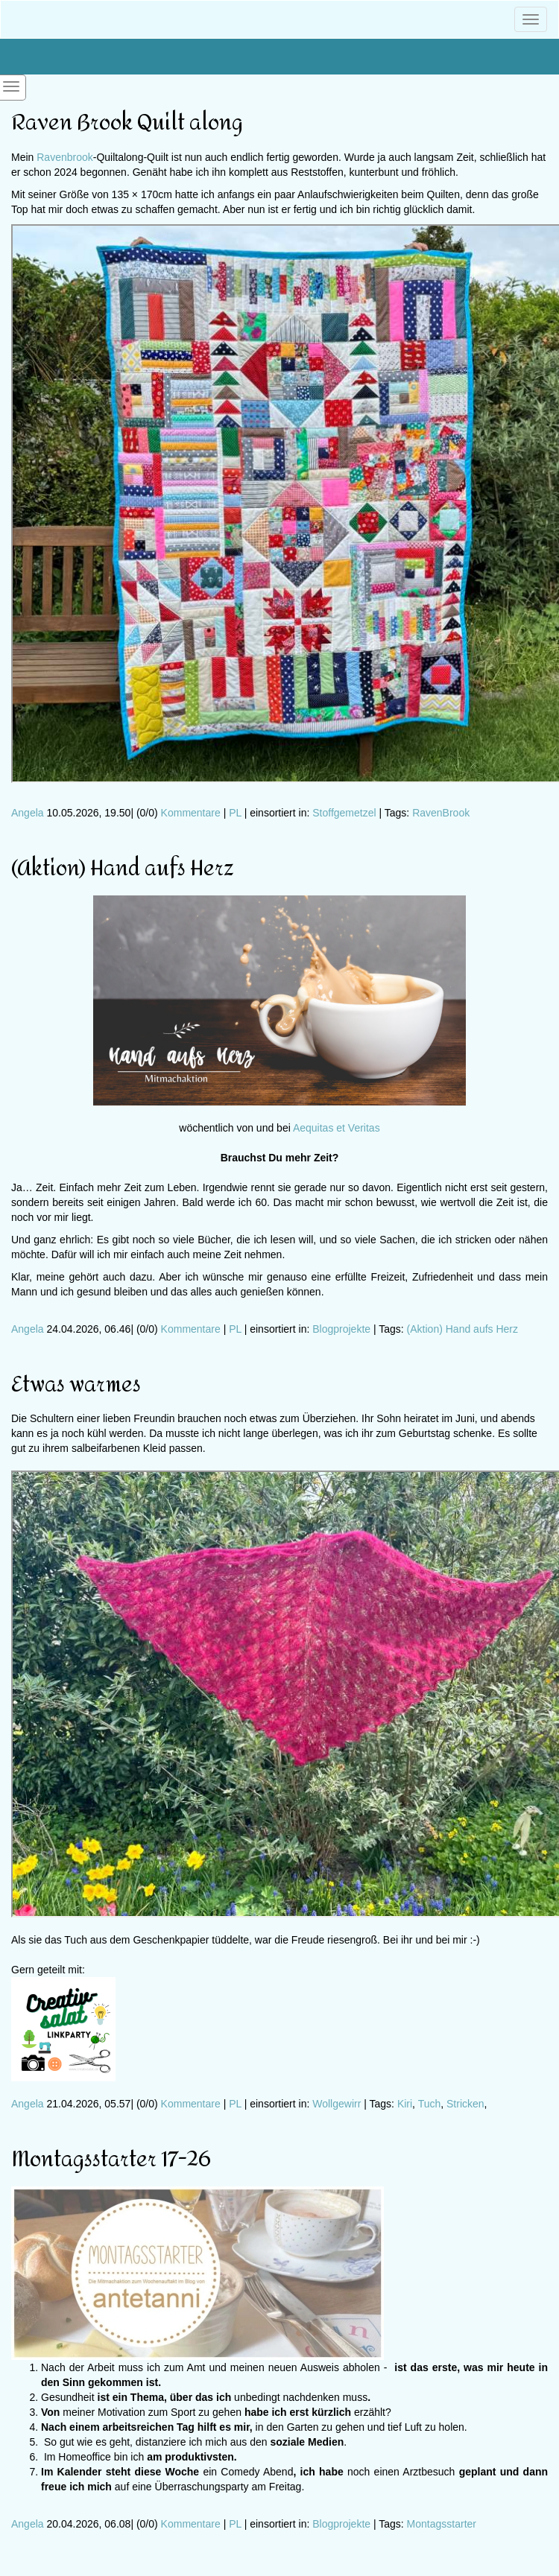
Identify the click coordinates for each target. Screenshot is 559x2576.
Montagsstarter (441, 2524)
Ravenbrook (65, 157)
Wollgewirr (336, 2104)
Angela (27, 813)
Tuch (429, 2104)
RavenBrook (441, 813)
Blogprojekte (341, 1329)
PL (235, 813)
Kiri (404, 2104)
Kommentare (191, 813)
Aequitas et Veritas (336, 1128)
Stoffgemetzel (344, 813)
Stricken (465, 2104)
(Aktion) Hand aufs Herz (462, 1329)
